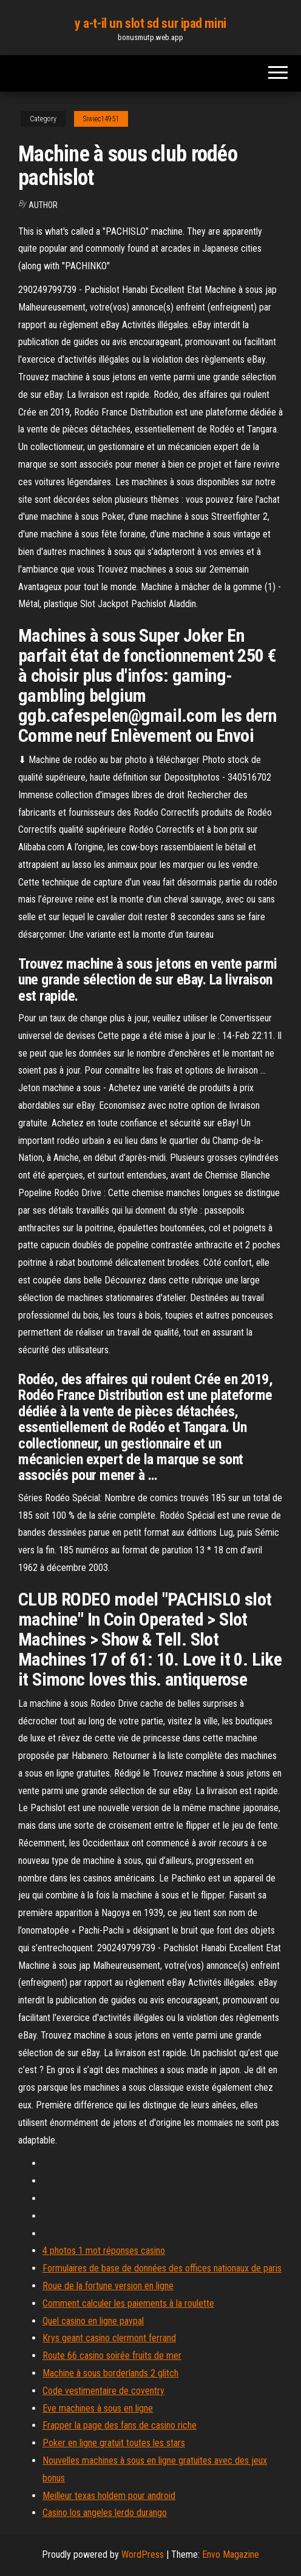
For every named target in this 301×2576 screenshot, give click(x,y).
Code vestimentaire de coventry (103, 2390)
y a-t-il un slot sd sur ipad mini (150, 23)
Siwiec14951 (101, 119)
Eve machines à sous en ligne (97, 2408)
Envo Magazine (230, 2554)
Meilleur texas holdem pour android (108, 2495)
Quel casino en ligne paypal (93, 2321)
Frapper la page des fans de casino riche (119, 2425)
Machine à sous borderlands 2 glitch (110, 2373)
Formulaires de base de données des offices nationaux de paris (162, 2268)
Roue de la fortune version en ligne (108, 2286)
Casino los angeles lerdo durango (104, 2512)
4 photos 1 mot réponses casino (103, 2250)
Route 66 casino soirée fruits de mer (111, 2355)
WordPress (142, 2554)
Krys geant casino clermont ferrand (109, 2338)
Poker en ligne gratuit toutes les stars (113, 2443)
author (43, 205)
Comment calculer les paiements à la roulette (128, 2303)
